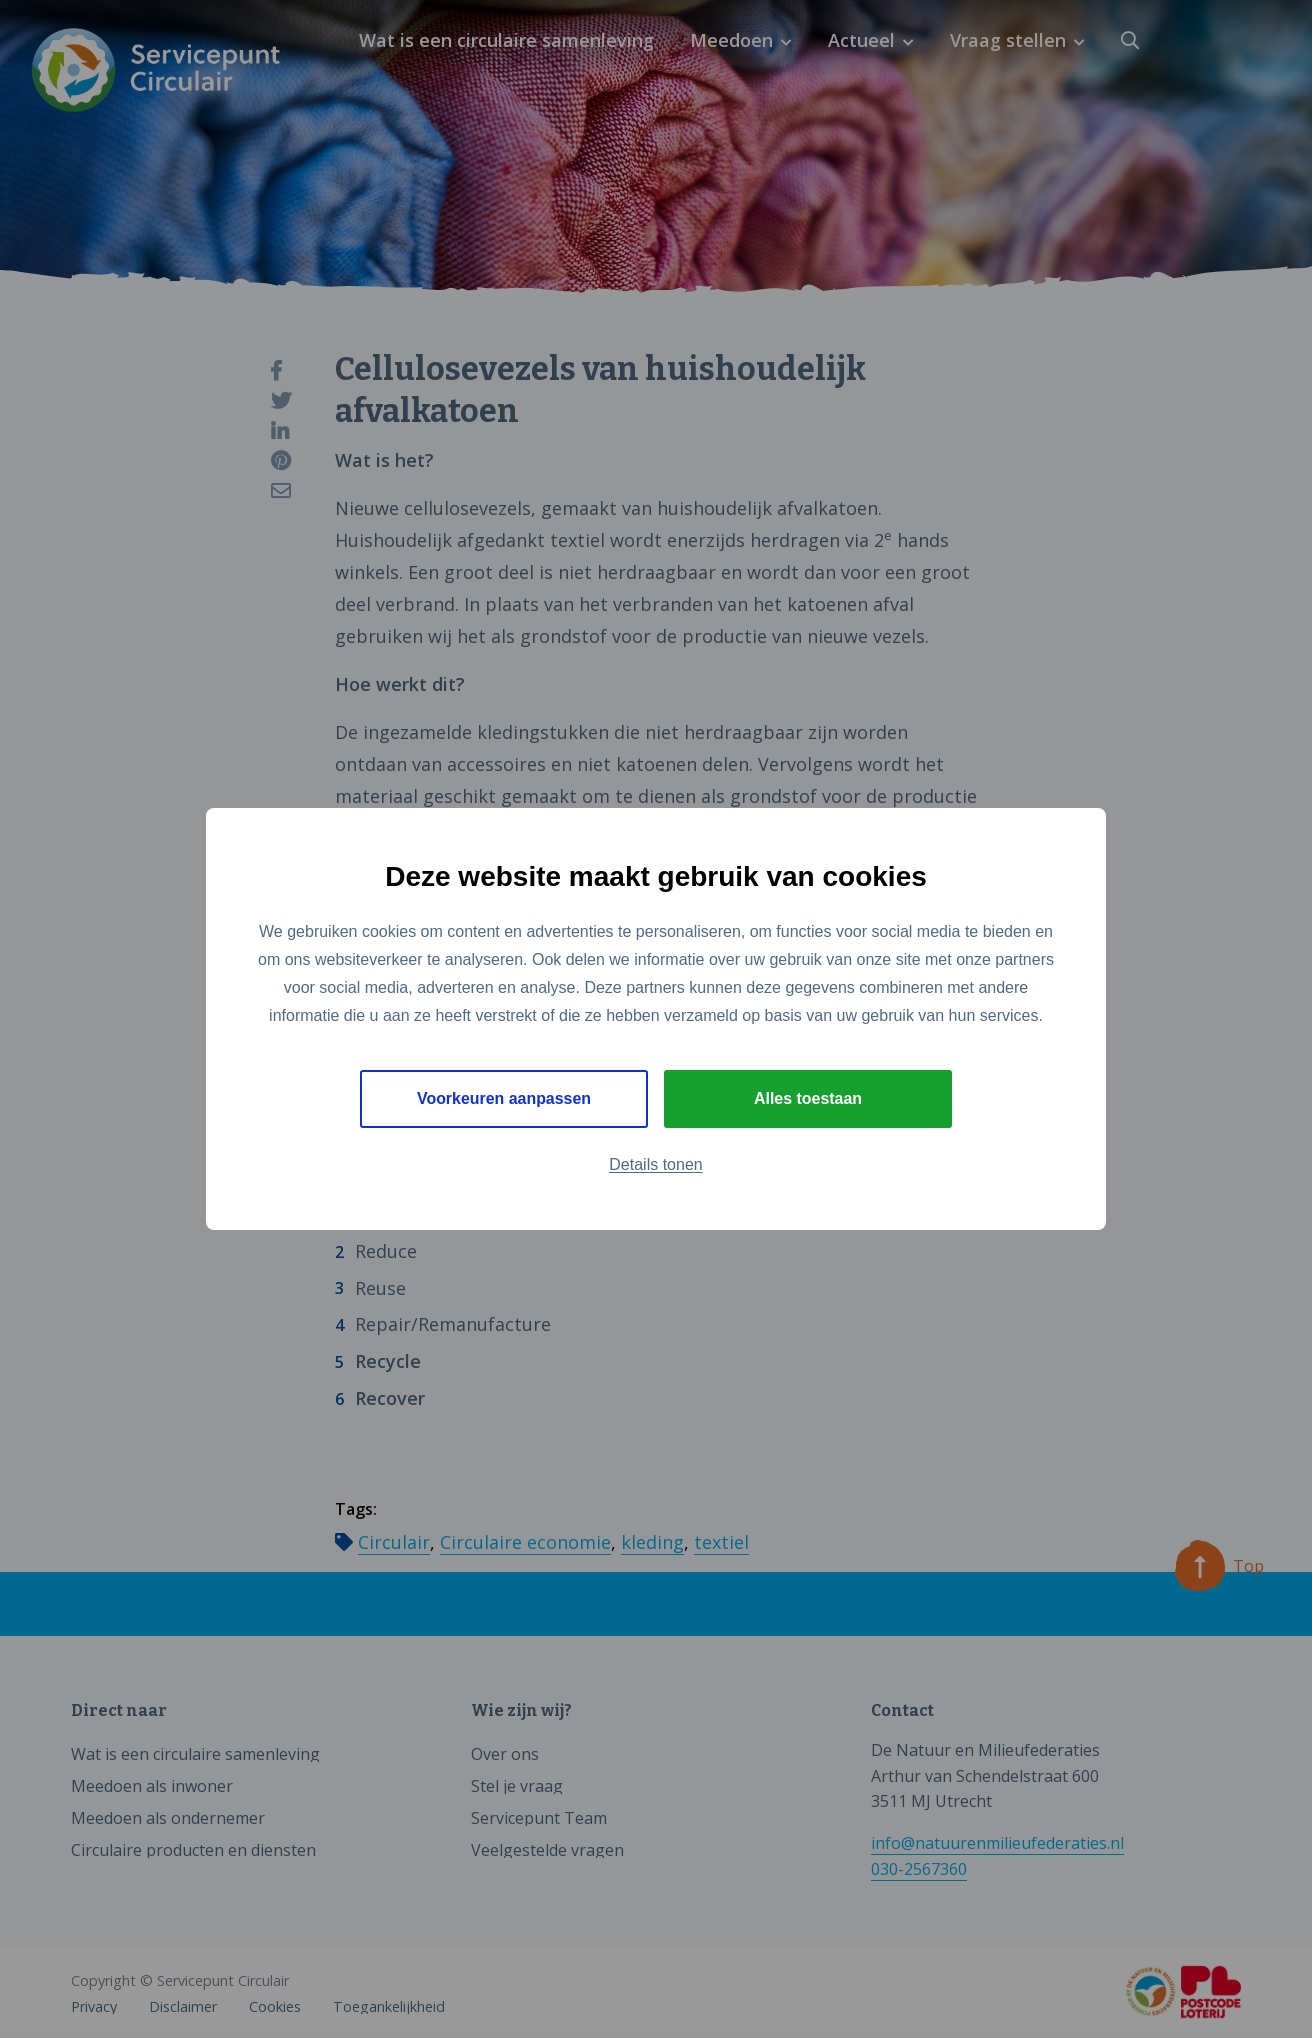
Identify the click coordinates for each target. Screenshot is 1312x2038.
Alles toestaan (808, 1098)
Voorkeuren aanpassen (504, 1098)
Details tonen (655, 1164)
